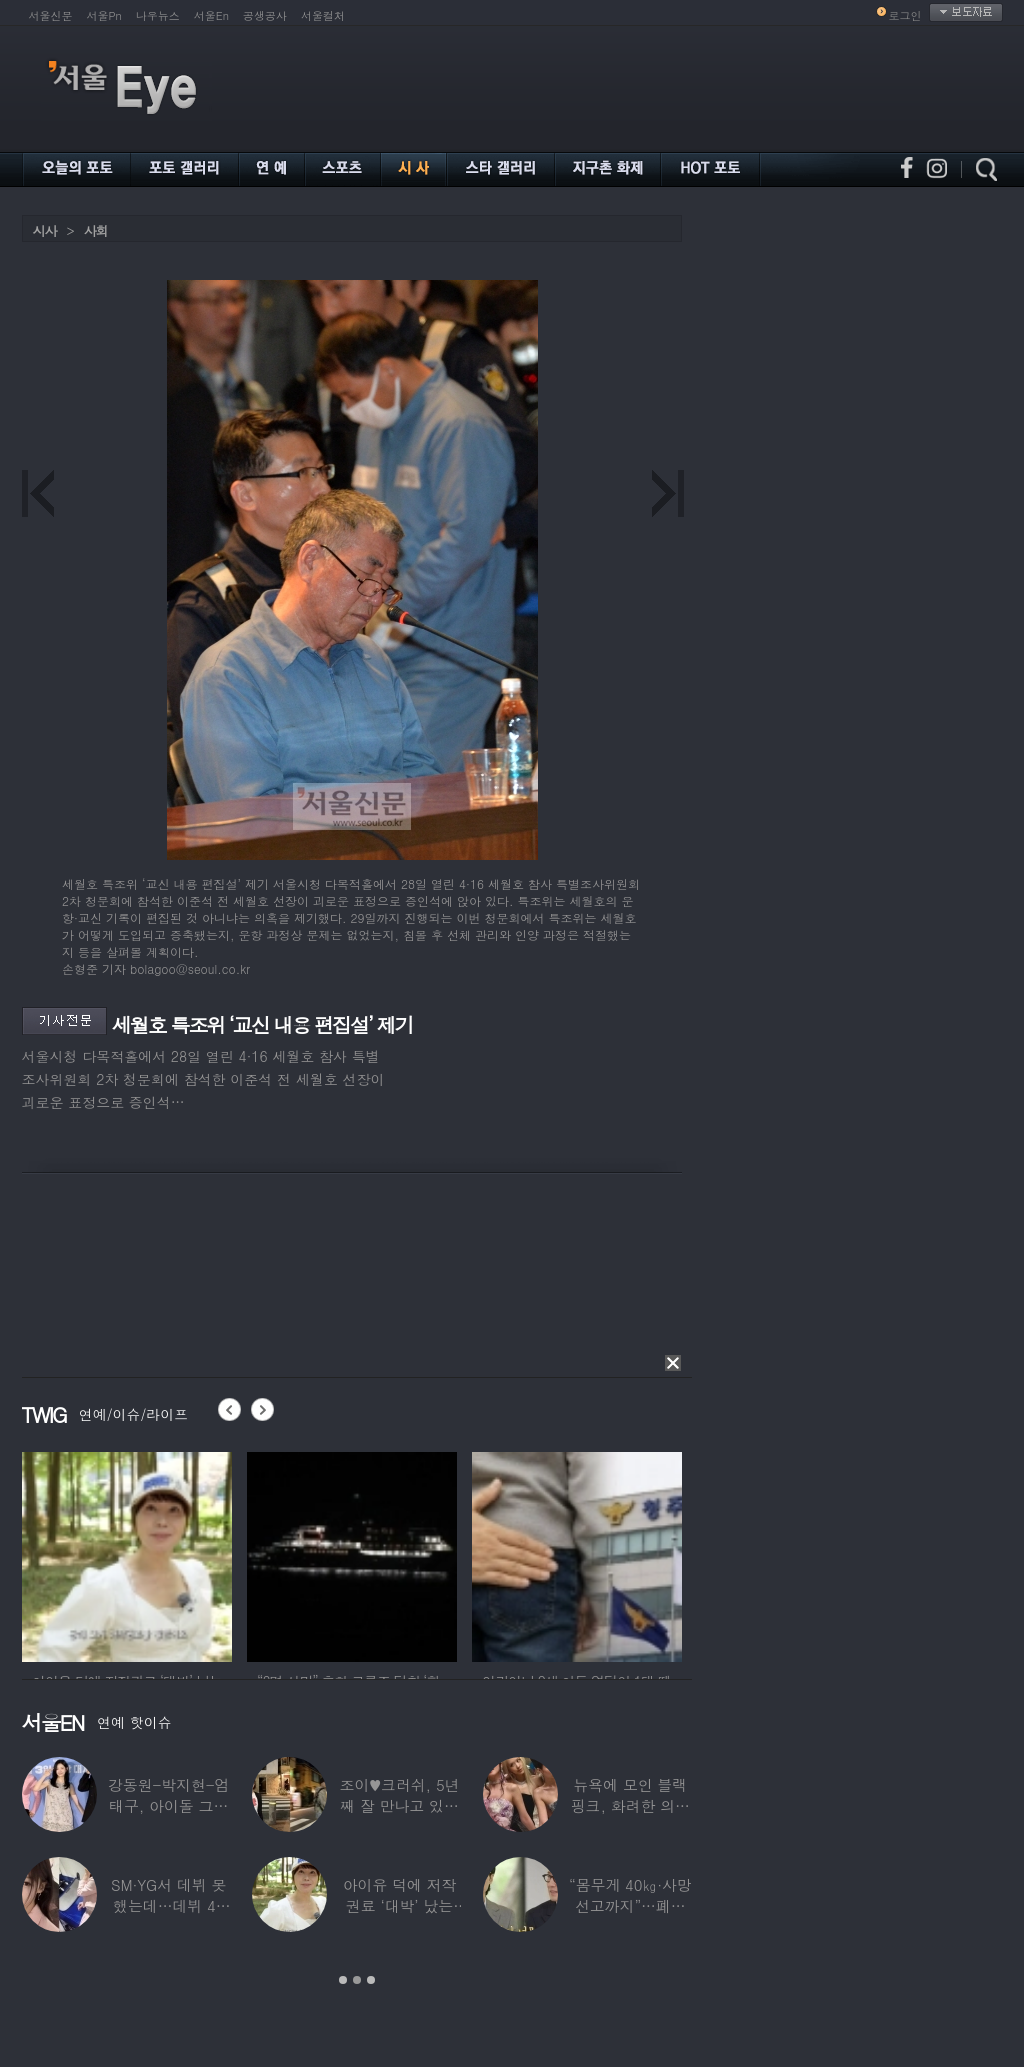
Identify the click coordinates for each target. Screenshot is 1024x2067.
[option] (127, 1554)
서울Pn (104, 15)
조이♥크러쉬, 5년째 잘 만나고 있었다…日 (399, 1805)
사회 (96, 230)
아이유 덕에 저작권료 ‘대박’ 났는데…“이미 (399, 1905)
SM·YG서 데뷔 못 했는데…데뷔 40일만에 (167, 1905)
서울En (211, 15)
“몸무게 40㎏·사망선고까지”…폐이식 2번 (629, 1905)
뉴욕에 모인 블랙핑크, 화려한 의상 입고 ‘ (629, 1805)
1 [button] (343, 1980)
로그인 (905, 15)
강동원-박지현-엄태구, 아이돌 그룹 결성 (167, 1805)
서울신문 (51, 15)
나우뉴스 (158, 15)
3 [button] (371, 1980)
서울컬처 (323, 15)
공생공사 (265, 15)
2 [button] (357, 1980)
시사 (45, 230)
